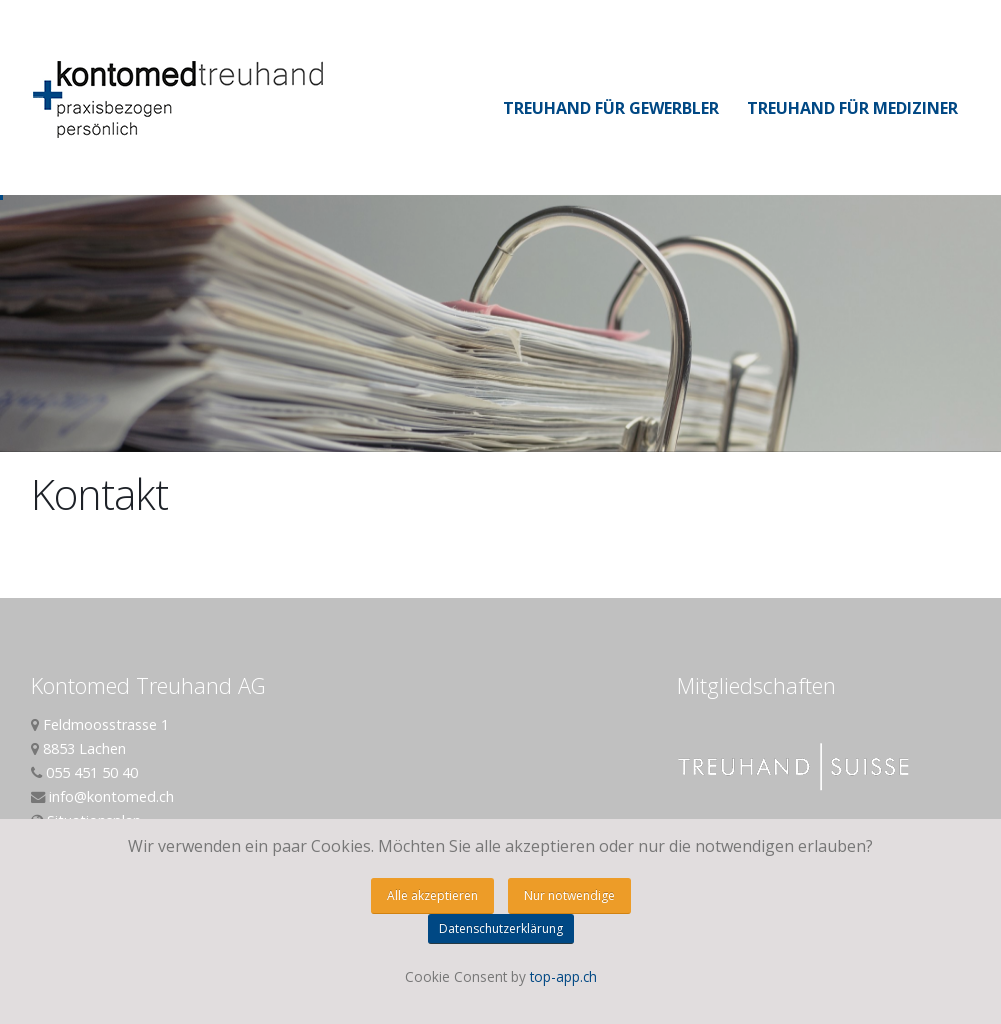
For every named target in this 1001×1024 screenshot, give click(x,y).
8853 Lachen (84, 748)
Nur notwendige (569, 895)
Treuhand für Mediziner (852, 108)
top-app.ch (563, 976)
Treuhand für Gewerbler (611, 108)
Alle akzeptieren (432, 895)
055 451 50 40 (92, 772)
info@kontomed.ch (111, 796)
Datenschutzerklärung (501, 928)
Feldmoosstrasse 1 (106, 724)
